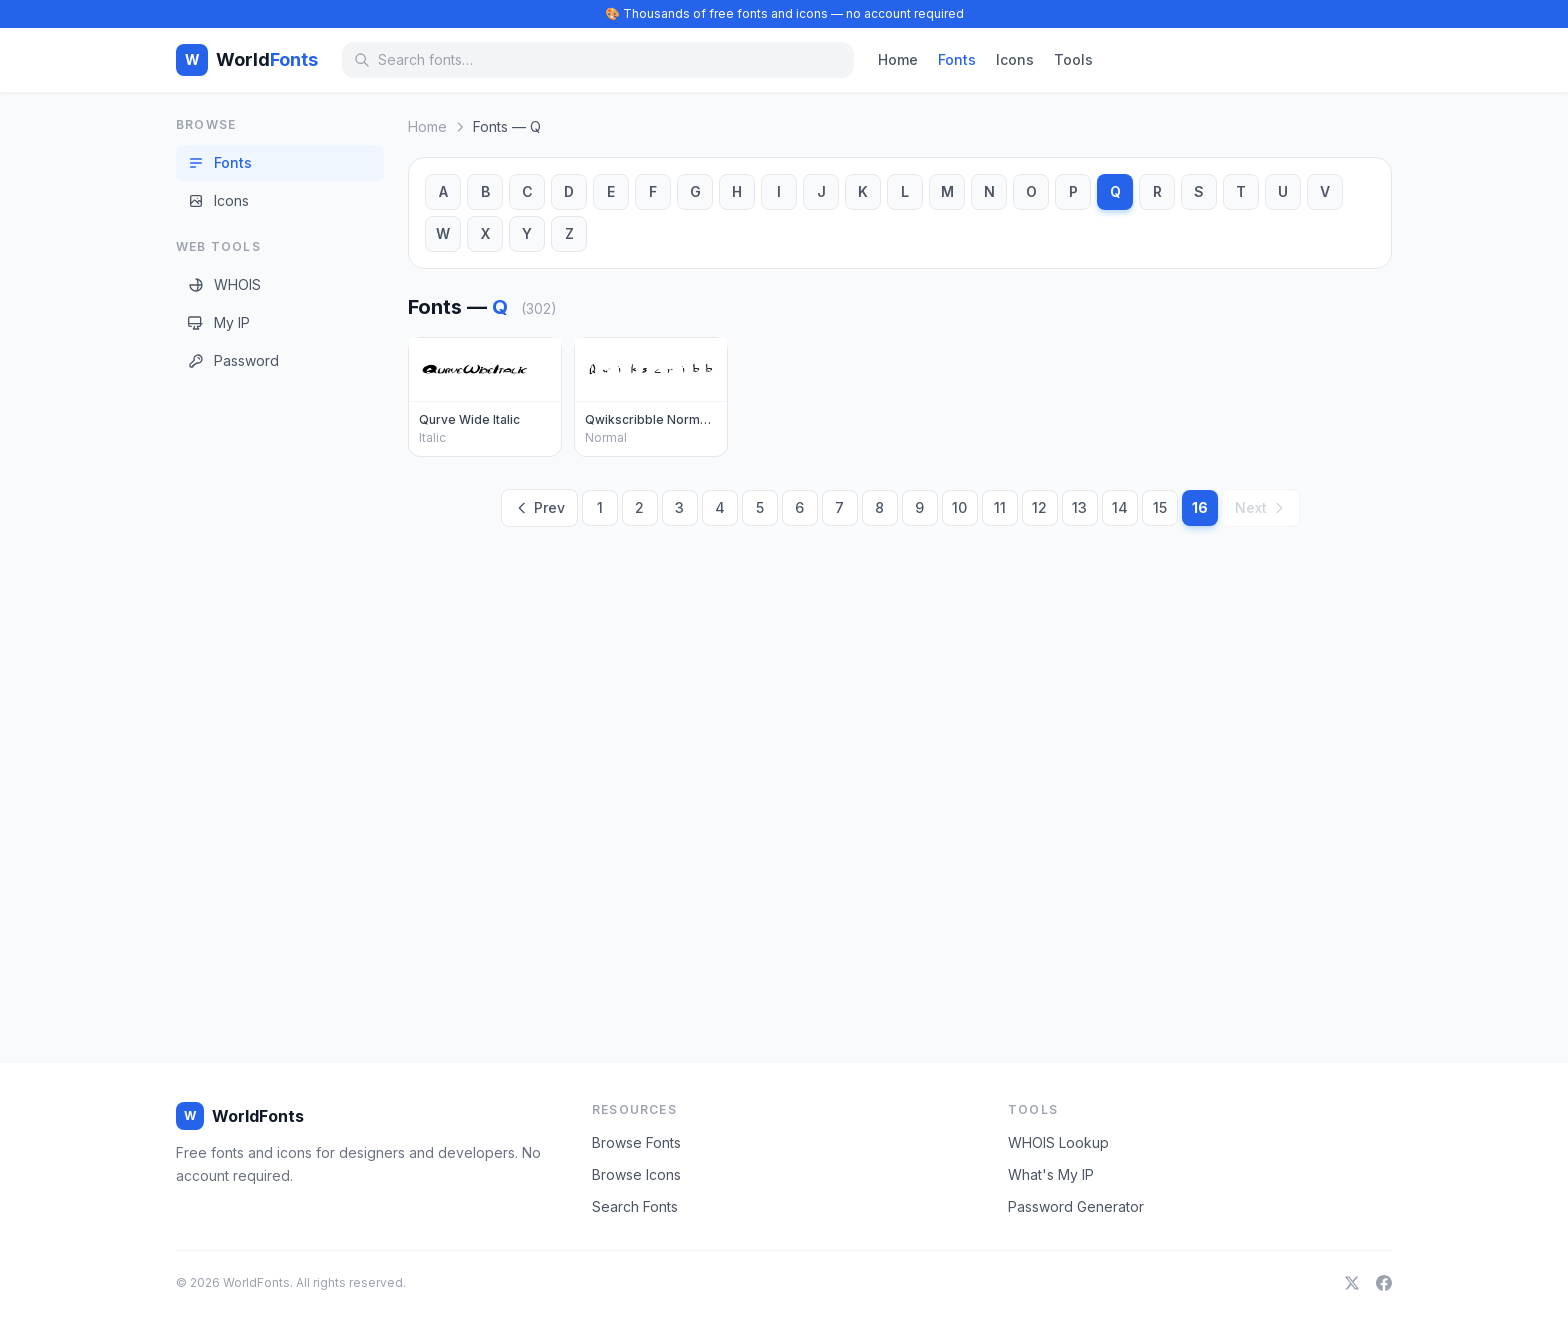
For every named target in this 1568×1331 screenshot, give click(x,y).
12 (1039, 507)
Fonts (957, 59)
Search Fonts (635, 1206)
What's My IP (1051, 1174)
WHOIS (224, 284)
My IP (219, 322)
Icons (1015, 59)
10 (959, 507)
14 (1120, 507)
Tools (1073, 59)
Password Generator (1076, 1206)
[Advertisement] (256, 699)
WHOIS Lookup (1058, 1142)
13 (1079, 507)
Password (233, 360)
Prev (539, 507)
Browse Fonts (636, 1142)
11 (1000, 507)
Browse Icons (636, 1174)
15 (1160, 507)
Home (898, 59)
